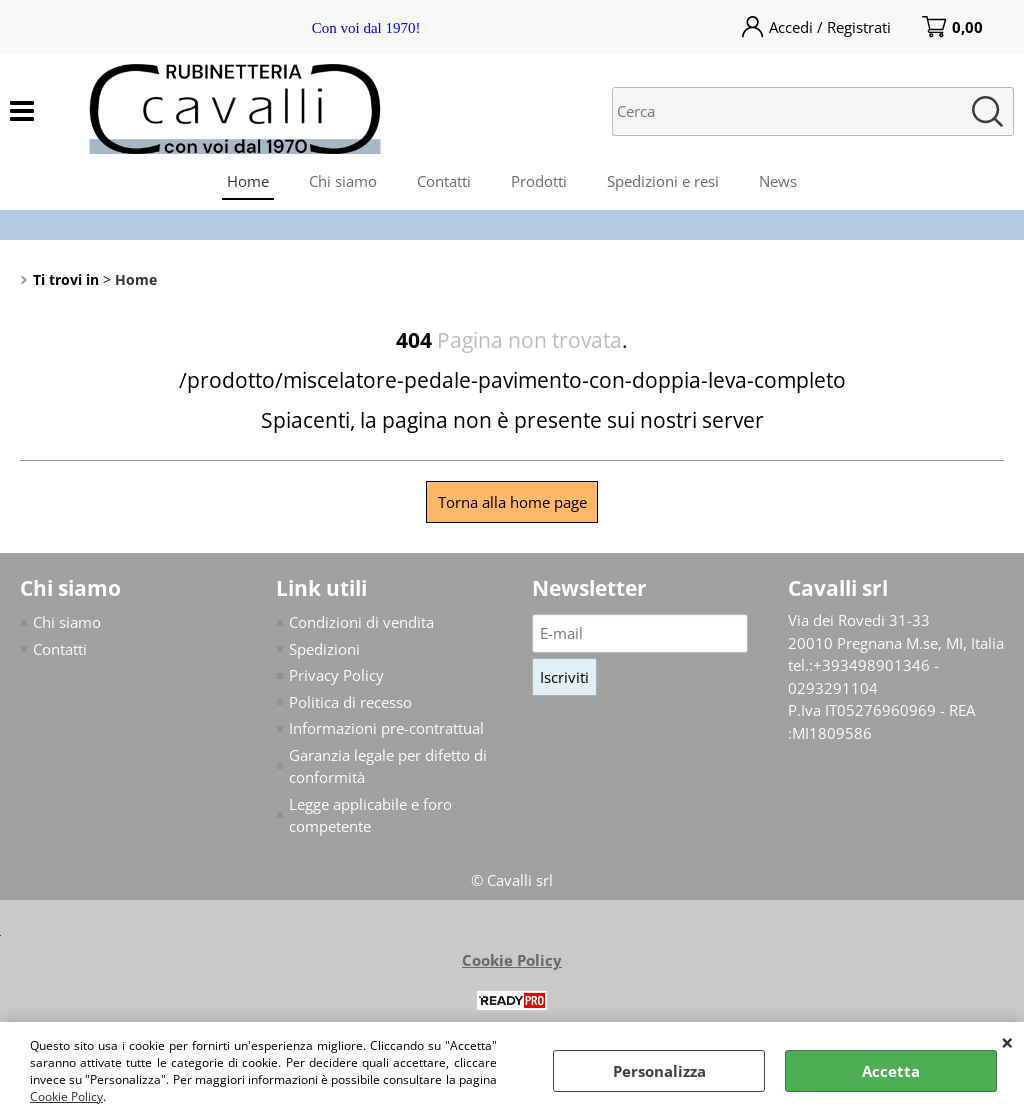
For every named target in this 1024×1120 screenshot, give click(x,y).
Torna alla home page (512, 502)
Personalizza (659, 1071)
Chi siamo (343, 181)
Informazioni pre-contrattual (386, 728)
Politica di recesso (350, 702)
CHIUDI (1007, 1042)
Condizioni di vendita (361, 622)
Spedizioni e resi (663, 181)
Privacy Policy (336, 675)
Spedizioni (324, 649)
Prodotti (539, 181)
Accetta (891, 1071)
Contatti (444, 181)
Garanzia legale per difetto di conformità (388, 766)
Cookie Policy (66, 1096)
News (778, 181)
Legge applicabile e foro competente (370, 815)
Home (248, 181)
